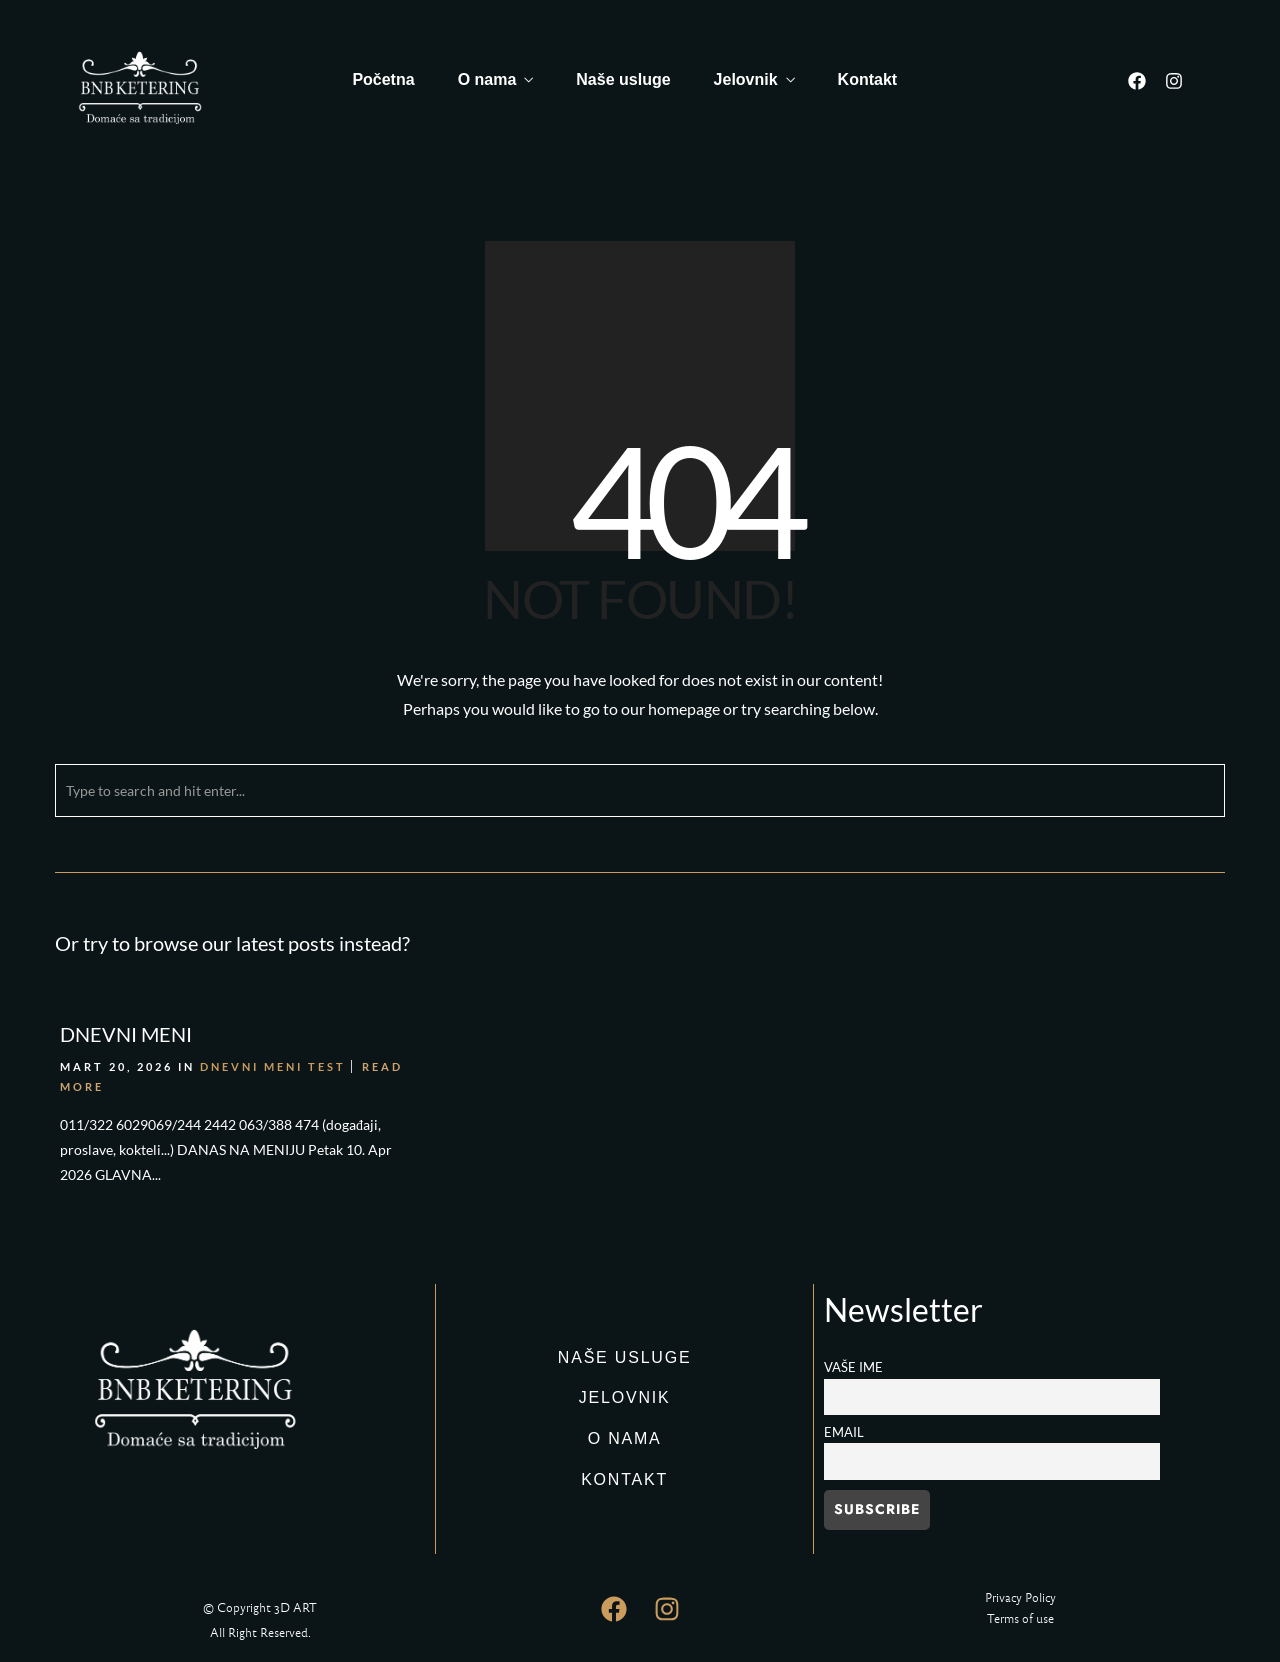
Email (844, 1432)
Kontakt (868, 79)
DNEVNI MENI (126, 1034)
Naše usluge (623, 79)
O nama (487, 79)
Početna (383, 79)
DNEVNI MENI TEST (273, 1066)
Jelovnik (746, 79)
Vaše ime (853, 1367)
